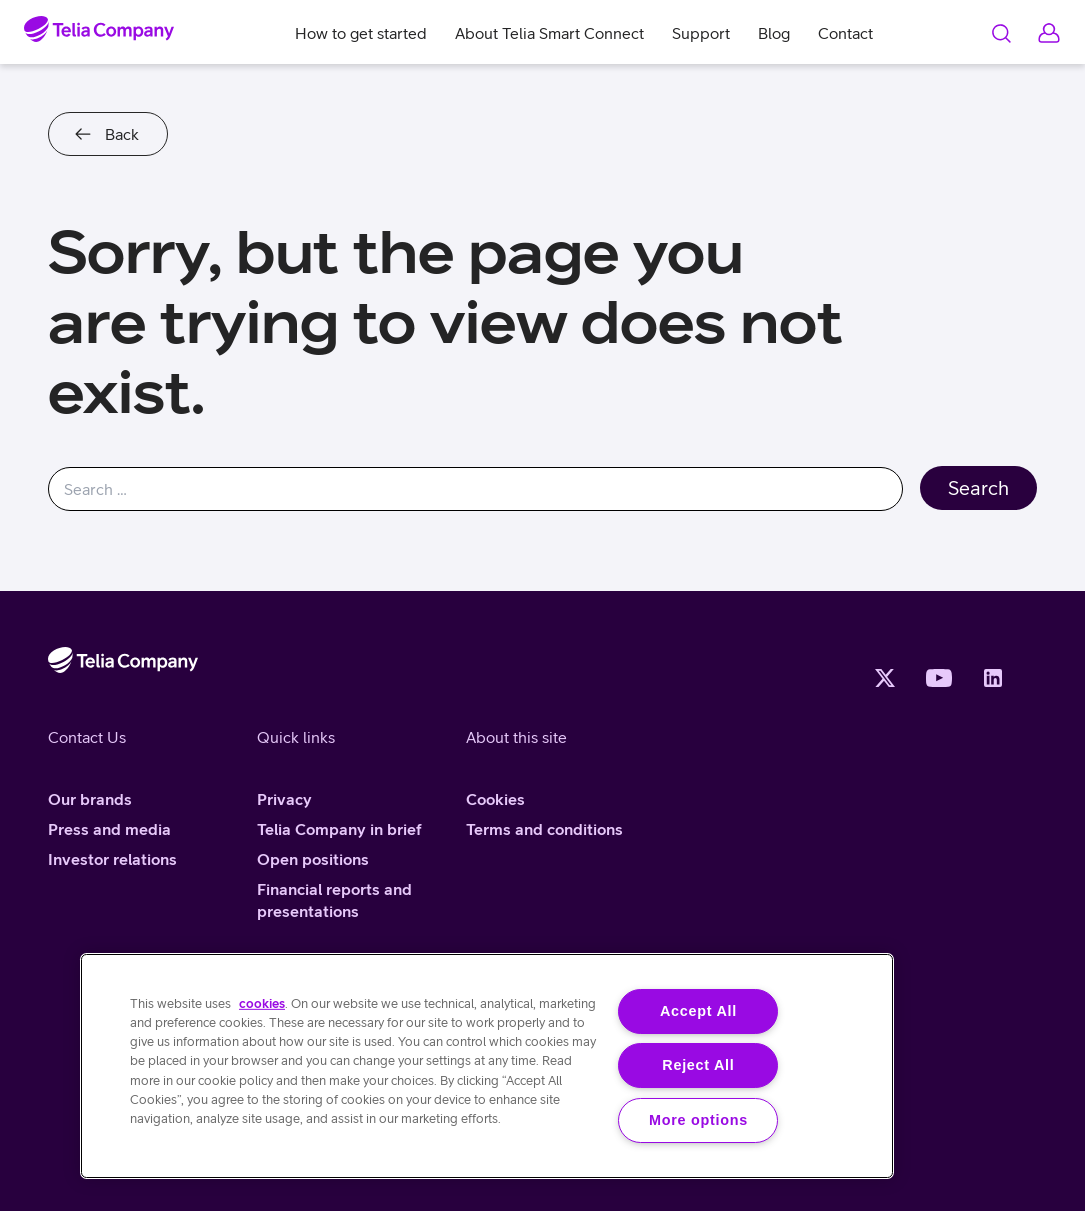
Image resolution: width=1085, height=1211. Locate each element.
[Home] (99, 29)
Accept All (698, 1011)
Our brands (90, 799)
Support (701, 33)
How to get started (361, 33)
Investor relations (112, 859)
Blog (774, 33)
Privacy (284, 799)
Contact (845, 33)
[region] (487, 1066)
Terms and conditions (544, 829)
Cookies (495, 799)
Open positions (313, 859)
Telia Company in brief (339, 829)
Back (122, 134)
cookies (262, 1003)
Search (1001, 33)
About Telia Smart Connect (549, 33)
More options (698, 1120)
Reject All (698, 1065)
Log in (1049, 33)
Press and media (109, 829)
